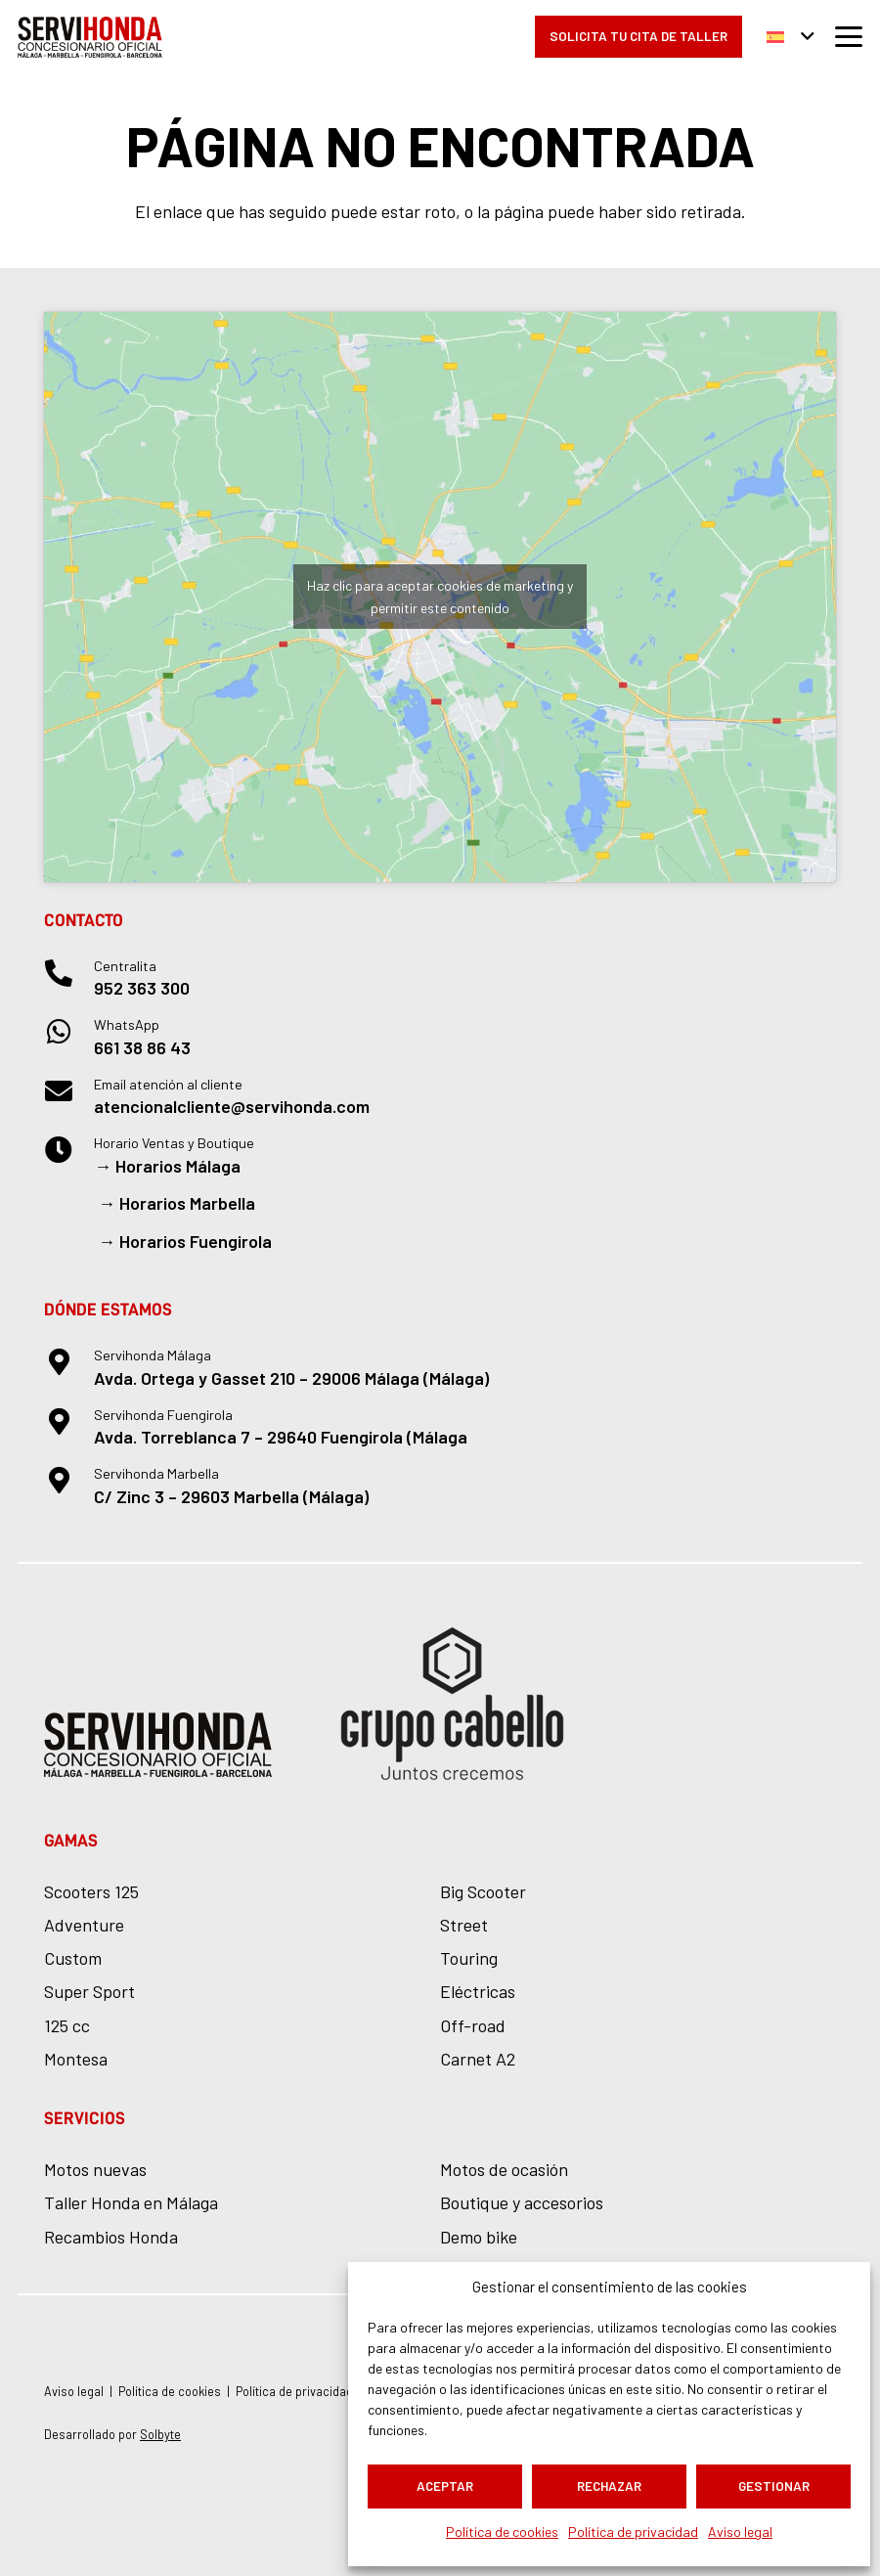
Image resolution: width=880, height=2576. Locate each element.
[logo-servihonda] (90, 37)
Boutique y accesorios (521, 2202)
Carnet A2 (477, 2058)
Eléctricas (477, 1991)
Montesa (76, 2058)
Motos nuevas (95, 2169)
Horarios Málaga (178, 1166)
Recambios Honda (111, 2236)
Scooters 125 (91, 1891)
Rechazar (609, 2485)
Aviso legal (740, 2531)
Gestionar (774, 2485)
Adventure (84, 1924)
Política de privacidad (633, 2531)
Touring (469, 1958)
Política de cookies (502, 2531)
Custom (73, 1958)
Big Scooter (483, 1891)
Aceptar (445, 2485)
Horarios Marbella (187, 1203)
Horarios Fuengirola (195, 1241)
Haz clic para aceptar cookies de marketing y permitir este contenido (440, 596)
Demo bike (478, 2236)
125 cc (67, 2025)
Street (464, 1924)
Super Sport (89, 1991)
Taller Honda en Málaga (131, 2202)
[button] (790, 37)
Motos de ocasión (504, 2169)
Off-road (473, 2025)
